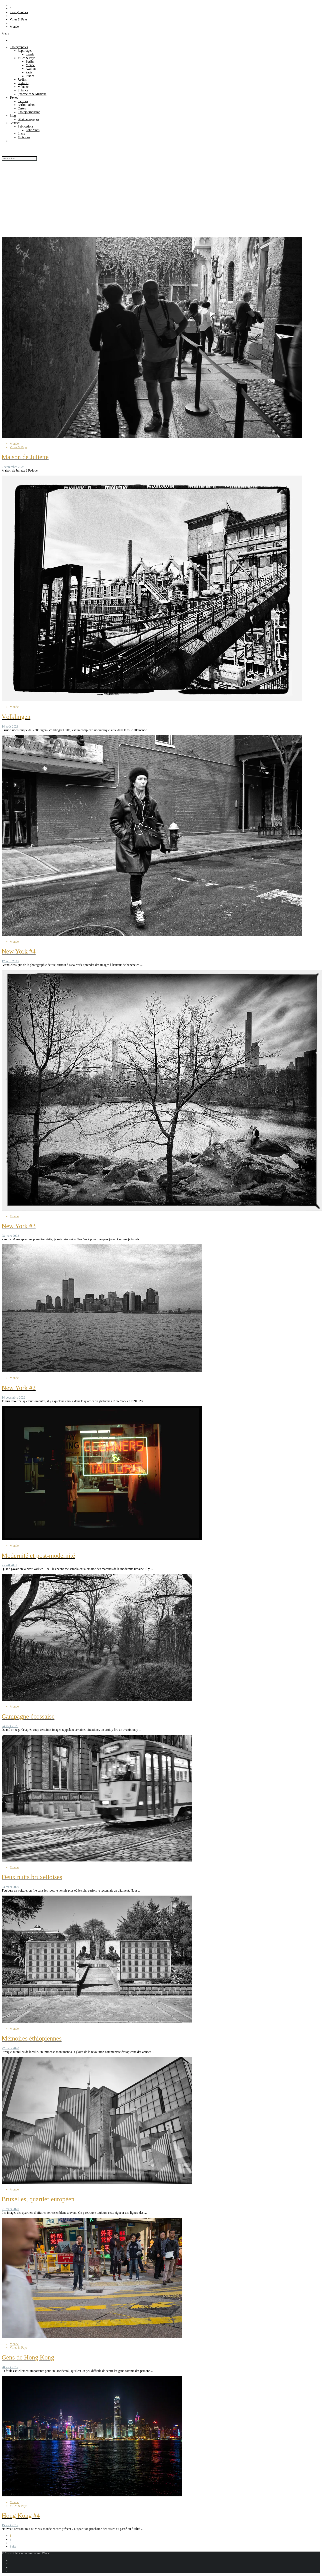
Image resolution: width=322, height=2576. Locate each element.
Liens (21, 133)
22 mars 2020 (10, 2048)
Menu (5, 33)
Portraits (23, 83)
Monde (30, 65)
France (30, 76)
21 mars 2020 (10, 2209)
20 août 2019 (10, 2367)
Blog (13, 115)
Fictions (23, 101)
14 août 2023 (10, 726)
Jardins (22, 79)
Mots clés (24, 137)
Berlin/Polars (26, 104)
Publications (25, 126)
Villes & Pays (18, 19)
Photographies (19, 12)
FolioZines (32, 130)
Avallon (31, 68)
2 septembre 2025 (13, 467)
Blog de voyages (28, 119)
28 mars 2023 (10, 1235)
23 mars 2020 (10, 1887)
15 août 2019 (10, 2525)
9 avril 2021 (9, 1565)
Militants (23, 86)
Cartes (22, 108)
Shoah (30, 54)
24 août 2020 (10, 1726)
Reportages (25, 50)
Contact (15, 122)
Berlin (30, 61)
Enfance (23, 90)
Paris (29, 72)
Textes (14, 97)
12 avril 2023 (10, 961)
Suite (13, 2546)
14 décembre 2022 (13, 1397)
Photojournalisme (29, 112)
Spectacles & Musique (32, 94)
